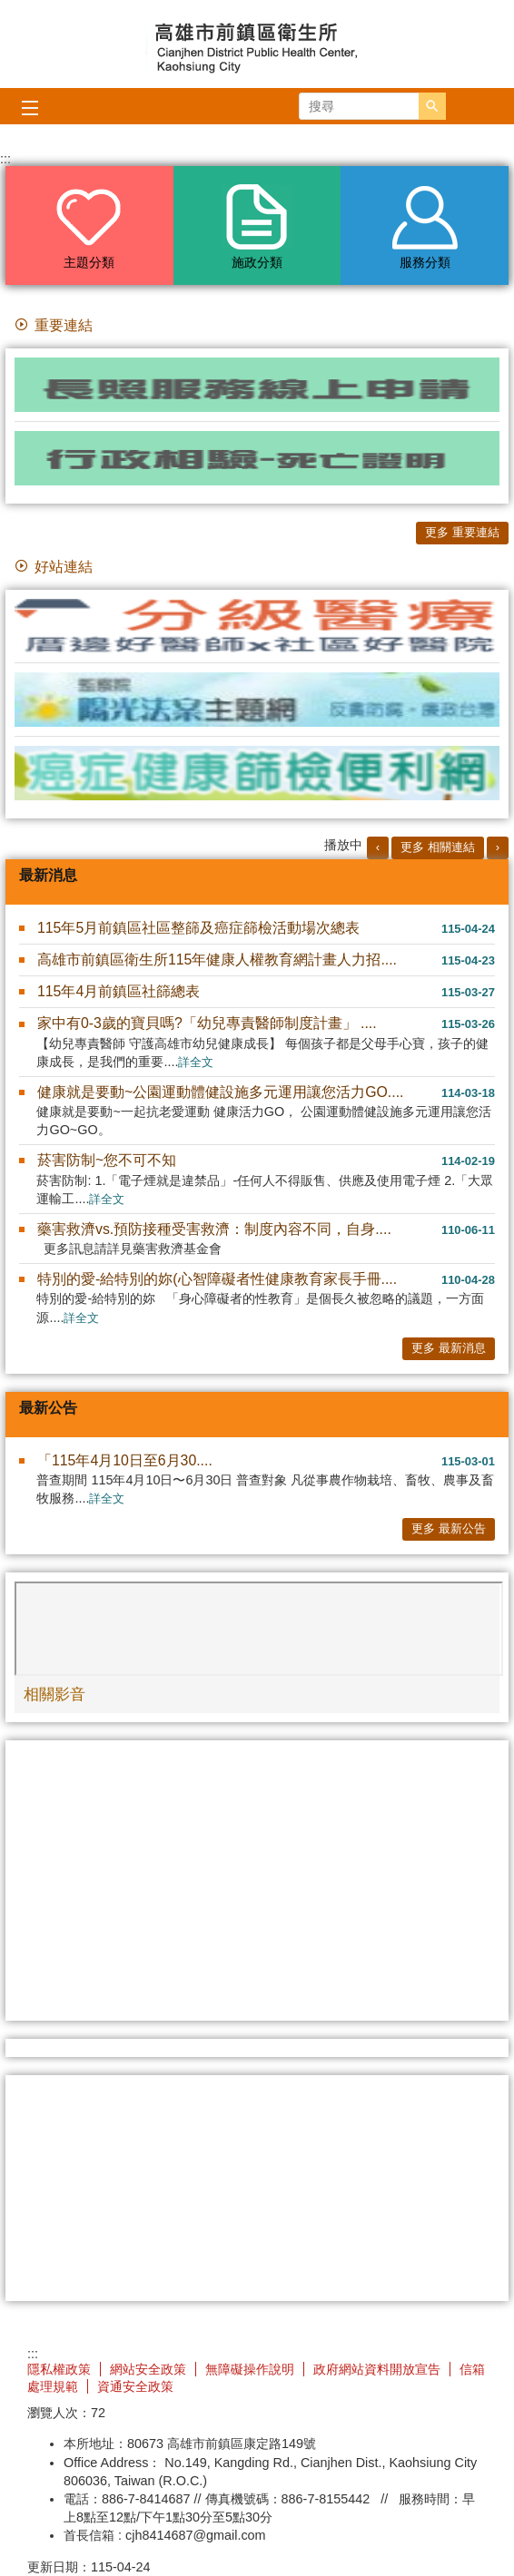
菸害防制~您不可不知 (106, 1160)
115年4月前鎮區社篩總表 (118, 991)
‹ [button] (378, 847)
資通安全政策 (135, 2386)
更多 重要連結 (462, 532)
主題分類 (89, 262)
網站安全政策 (148, 2369)
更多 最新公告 (448, 1528)
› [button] (497, 847)
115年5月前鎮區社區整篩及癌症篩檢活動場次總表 (198, 927)
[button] (432, 106)
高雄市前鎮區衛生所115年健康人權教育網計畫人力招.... (217, 959)
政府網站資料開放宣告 (376, 2369)
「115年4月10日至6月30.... (125, 1460)
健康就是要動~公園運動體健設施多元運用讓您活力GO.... (220, 1092)
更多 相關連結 (437, 847)
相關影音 (54, 1694)
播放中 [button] (343, 844)
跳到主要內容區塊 (9, 9)
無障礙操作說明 (249, 2369)
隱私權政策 (59, 2369)
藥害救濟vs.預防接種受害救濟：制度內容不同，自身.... (214, 1229)
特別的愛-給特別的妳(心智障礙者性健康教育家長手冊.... (217, 1279)
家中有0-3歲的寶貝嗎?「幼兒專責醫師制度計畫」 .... (207, 1023)
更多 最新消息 (448, 1348)
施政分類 (257, 262)
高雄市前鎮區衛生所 (257, 44)
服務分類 (425, 262)
